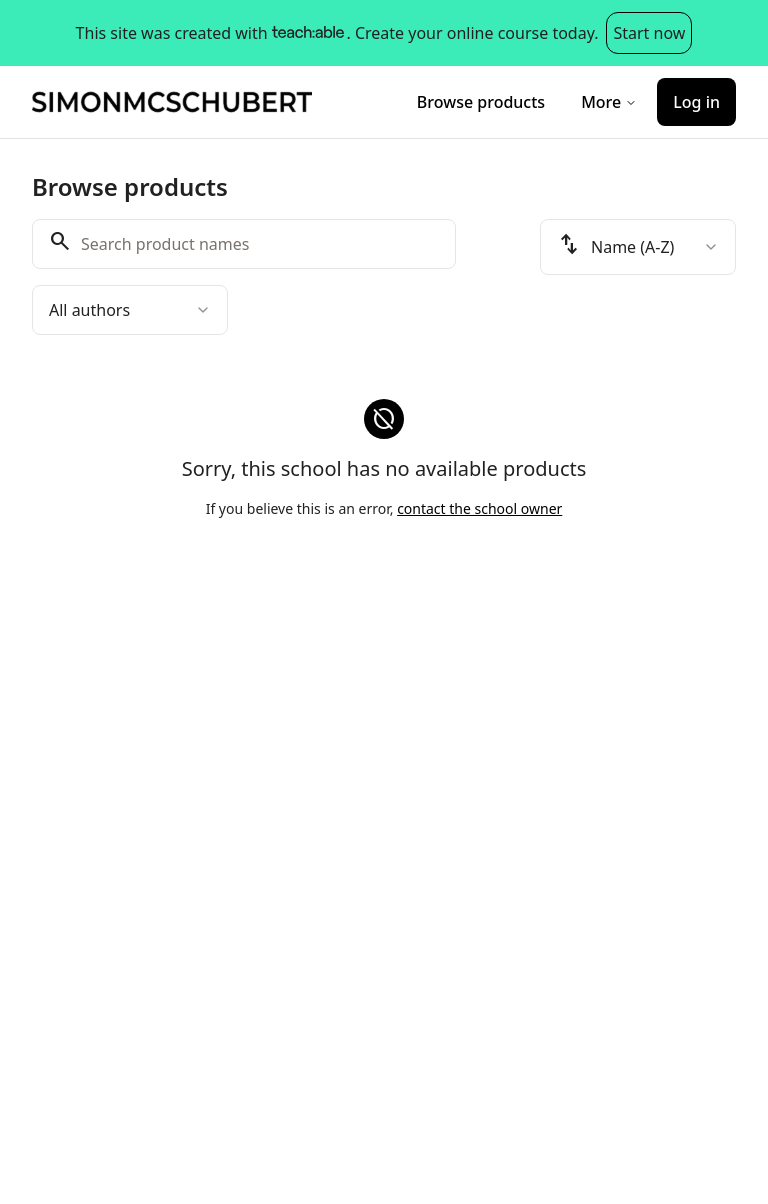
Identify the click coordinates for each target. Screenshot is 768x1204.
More (609, 102)
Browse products (481, 102)
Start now (649, 33)
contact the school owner (479, 508)
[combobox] (130, 310)
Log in (696, 102)
